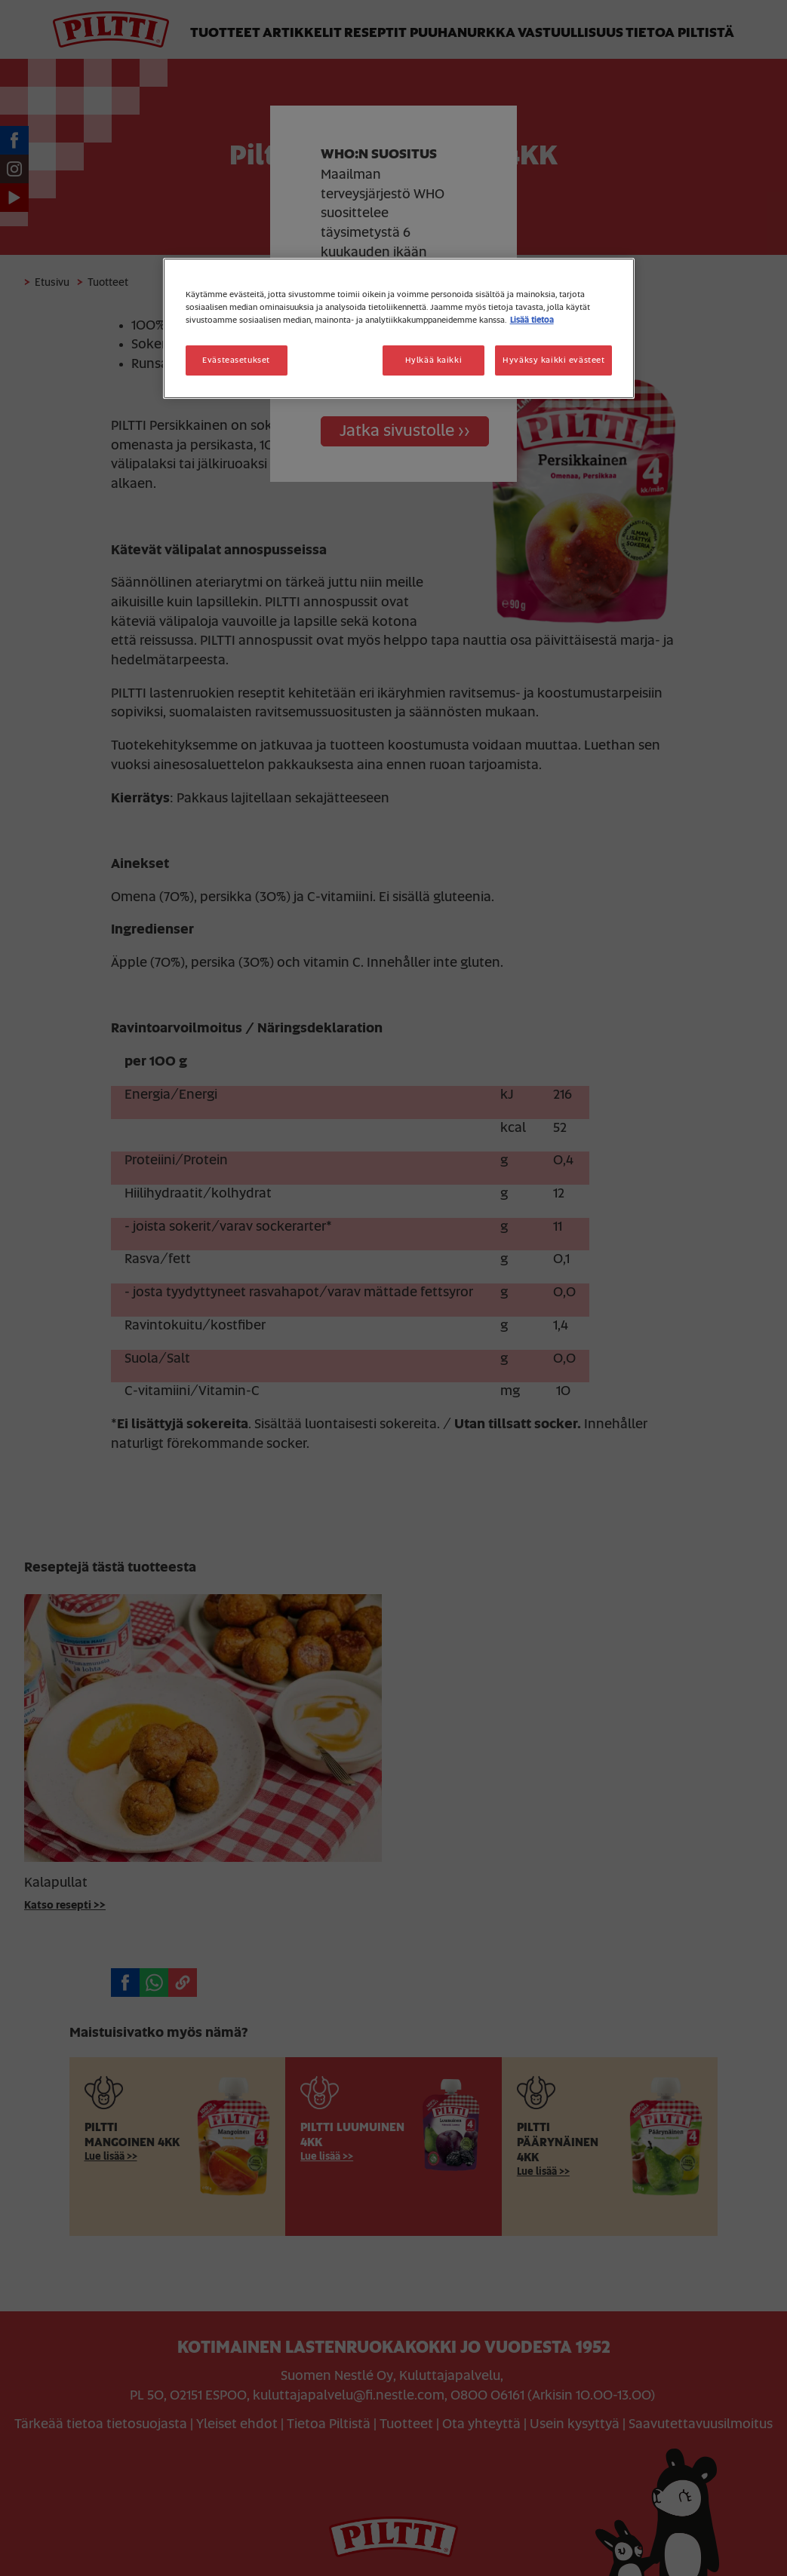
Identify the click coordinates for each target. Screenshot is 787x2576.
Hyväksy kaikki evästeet (553, 360)
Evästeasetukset (236, 360)
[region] (399, 328)
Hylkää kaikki (433, 360)
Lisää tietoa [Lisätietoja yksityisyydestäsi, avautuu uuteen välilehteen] (532, 320)
